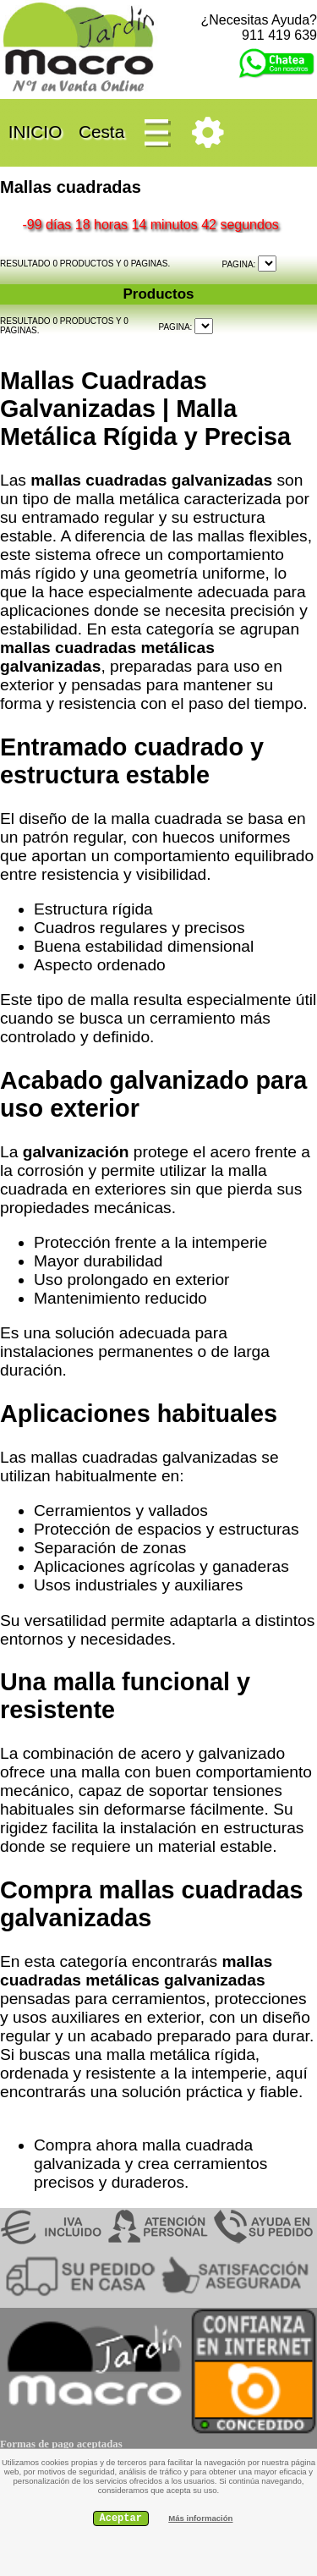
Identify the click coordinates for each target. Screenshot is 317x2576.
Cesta (101, 130)
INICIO (35, 130)
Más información (200, 2518)
